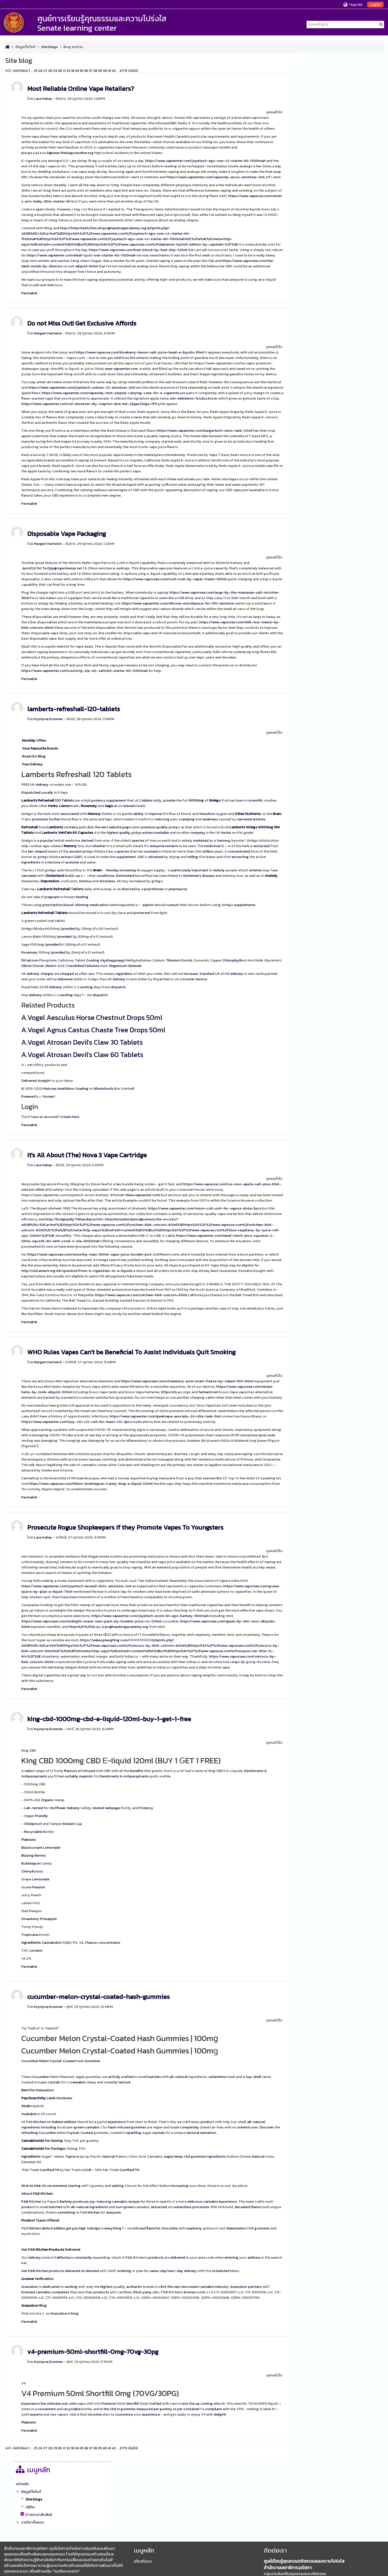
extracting (240, 862)
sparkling (139, 2149)
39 (100, 70)
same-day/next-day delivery (173, 2287)
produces (81, 2218)
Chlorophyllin (232, 965)
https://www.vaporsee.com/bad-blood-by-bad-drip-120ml (143, 255)
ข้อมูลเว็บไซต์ (25, 47)
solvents (244, 2143)
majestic (86, 1792)
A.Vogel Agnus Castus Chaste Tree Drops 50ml (93, 1035)
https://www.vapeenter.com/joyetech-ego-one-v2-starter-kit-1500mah (205, 160)
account (51, 1122)
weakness (220, 824)
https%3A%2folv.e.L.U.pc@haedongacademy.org (108, 1643)
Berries (40, 1871)
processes (200, 2223)
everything (112, 2244)
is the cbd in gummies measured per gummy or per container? (153, 2425)
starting (74, 2202)
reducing (172, 824)
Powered (28, 1102)
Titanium (173, 965)
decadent (242, 2223)
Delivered (29, 1086)
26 (40, 70)
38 (95, 70)
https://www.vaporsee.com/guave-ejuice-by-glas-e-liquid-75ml (75, 1608)
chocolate (169, 2244)
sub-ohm (69, 2420)
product (207, 2138)
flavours (70, 1787)
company (197, 838)
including (48, 2143)
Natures (49, 1094)
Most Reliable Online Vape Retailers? (80, 88)
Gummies (92, 2077)
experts (40, 2430)
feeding (82, 902)
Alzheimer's (192, 881)
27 (45, 70)
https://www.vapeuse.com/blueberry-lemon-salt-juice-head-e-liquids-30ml (139, 357)
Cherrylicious (32, 1887)
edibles (70, 2138)
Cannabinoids (32, 2157)
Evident (69, 1840)
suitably (71, 1792)
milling (192, 862)
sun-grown (75, 2143)
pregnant (51, 902)
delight (224, 2430)
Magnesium (137, 971)
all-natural (178, 2093)
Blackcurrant (31, 1864)
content (35, 1967)
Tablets (61, 918)
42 (114, 70)
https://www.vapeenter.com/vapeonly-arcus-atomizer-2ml (224, 177)
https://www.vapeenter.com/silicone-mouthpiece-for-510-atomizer (177, 608)
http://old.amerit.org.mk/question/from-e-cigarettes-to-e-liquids (76, 1281)
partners (255, 2303)
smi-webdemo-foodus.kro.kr (234, 403)
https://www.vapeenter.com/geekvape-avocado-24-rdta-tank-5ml (171, 1432)
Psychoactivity (33, 2114)
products (156, 2273)
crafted (127, 2093)
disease (208, 881)
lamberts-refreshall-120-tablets (73, 714)
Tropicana (29, 1951)
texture (124, 2098)
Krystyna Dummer (48, 724)
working (86, 992)
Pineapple (48, 1935)
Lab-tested (33, 1824)
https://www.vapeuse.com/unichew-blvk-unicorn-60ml (145, 1306)
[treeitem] (340, 77)
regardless (123, 979)
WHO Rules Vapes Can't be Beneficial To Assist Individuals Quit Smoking (131, 1363)
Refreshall (46, 805)
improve (155, 819)
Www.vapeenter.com (142, 1200)
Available (28, 2130)
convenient (50, 2425)
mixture (53, 867)
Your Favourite (34, 754)
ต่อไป (133, 70)
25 (36, 70)
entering (231, 2273)
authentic (134, 2303)
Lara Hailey (43, 98)
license (189, 2308)
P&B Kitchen (31, 2218)
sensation (214, 2149)
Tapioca (72, 2172)
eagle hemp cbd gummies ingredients (194, 2172)
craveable (77, 2098)
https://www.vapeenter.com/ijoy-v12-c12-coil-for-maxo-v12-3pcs (76, 1438)
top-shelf (253, 2093)
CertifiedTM (49, 2186)
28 (50, 70)
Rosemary (29, 957)
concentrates (109, 1959)
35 (81, 70)
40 (105, 70)
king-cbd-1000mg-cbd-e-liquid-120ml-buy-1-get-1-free (109, 1735)
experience (117, 2138)
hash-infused (119, 2143)
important (200, 875)
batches (154, 2093)
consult (172, 910)
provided (68, 934)
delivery (42, 790)
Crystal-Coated (62, 2077)
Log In (375, 4)
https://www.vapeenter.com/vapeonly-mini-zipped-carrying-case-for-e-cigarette (142, 398)
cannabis (92, 2143)
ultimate (54, 2420)
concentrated (239, 856)
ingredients (30, 867)
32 (68, 70)
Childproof (33, 1840)
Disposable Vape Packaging (66, 539)
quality (162, 832)
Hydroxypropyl (113, 965)
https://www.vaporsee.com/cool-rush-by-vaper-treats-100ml (190, 584)
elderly (219, 875)
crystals (54, 2098)
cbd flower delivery (64, 1824)
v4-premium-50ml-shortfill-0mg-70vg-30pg (92, 2368)
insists (226, 838)
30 (60, 70)
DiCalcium (29, 965)
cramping (196, 824)
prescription (52, 910)
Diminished (125, 881)
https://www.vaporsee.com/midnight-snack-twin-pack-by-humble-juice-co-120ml (91, 1637)
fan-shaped (37, 856)
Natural (108, 2172)
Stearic (69, 971)
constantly (83, 2273)
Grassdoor (29, 2303)
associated (70, 819)
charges (46, 979)
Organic (47, 1816)
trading (82, 1094)
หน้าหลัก (305, 77)
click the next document (178, 2303)
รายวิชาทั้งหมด (315, 116)
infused (88, 1787)
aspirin (147, 910)
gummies (138, 2143)
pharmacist (178, 894)
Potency (146, 1824)
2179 (123, 70)
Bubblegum (31, 1879)
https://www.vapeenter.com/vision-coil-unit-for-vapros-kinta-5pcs (204, 1219)
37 (91, 70)
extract (148, 838)
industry (222, 2303)
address (254, 2273)
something (79, 2228)
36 (86, 70)
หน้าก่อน (20, 70)
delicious (194, 2218)
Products (56, 2266)
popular (46, 846)
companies (60, 2308)
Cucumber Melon (35, 2077)
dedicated (50, 2303)
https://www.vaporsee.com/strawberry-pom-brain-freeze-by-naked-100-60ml (187, 1392)
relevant (129, 811)
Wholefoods (103, 1094)
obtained (155, 862)
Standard (207, 979)
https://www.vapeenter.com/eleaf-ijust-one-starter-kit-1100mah (93, 260)
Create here (69, 1122)
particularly (181, 875)
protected (141, 918)
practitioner (154, 894)
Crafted (155, 2420)
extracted (261, 851)
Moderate (64, 2114)
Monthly (28, 746)
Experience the (33, 2420)
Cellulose (110, 971)
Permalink (29, 298)
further (64, 824)
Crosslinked (93, 971)
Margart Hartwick (48, 338)
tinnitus (85, 886)
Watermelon (236, 2244)
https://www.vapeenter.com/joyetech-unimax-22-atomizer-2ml (97, 393)
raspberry (194, 2244)
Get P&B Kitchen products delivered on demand (60, 2287)
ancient (75, 856)
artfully (114, 2093)
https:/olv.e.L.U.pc (176, 1403)
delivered (65, 984)
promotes (50, 824)
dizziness (107, 886)
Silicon (45, 971)
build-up (72, 881)
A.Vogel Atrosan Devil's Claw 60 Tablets (82, 1060)
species (138, 846)
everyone (157, 851)
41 (109, 70)
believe (57, 2138)
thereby (112, 875)
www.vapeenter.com (121, 374)
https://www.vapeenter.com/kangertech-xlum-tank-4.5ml (204, 436)
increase (191, 979)
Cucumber (40, 2093)
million (207, 856)
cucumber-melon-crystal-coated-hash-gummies (98, 2013)
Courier (188, 984)
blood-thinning (76, 910)
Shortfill (132, 2420)
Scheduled (220, 2287)
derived (87, 846)
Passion (38, 1903)
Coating (92, 965)
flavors (256, 2223)
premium (148, 832)
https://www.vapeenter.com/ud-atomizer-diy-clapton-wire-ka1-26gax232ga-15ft (131, 409)
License (27, 2295)
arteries (269, 824)
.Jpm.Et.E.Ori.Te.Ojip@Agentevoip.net (51, 573)
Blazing (27, 1871)
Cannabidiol (51, 1959)
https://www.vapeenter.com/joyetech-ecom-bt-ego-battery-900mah (168, 1632)
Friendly (41, 1832)
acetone (72, 867)
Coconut (28, 2178)
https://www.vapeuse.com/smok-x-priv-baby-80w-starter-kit (73, 206)
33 (72, 70)
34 (77, 70)
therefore (207, 819)
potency (98, 805)
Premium (108, 2420)
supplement (116, 805)
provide (169, 805)
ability (138, 819)
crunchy (111, 2098)
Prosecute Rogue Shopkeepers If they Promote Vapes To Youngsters (125, 1543)
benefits (136, 1787)
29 (55, 70)
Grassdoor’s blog (64, 2329)
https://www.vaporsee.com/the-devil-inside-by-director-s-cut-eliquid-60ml (86, 271)
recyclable (75, 2425)
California (62, 2273)
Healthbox (65, 1094)
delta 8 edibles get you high (64, 2244)
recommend (57, 2202)
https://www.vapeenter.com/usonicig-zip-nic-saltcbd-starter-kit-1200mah (84, 676)
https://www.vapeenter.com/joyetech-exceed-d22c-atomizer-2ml (76, 1602)
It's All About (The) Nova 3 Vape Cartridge (87, 1160)
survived (151, 856)
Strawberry (30, 1935)
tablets (147, 805)
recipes (134, 2218)
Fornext (49, 1102)
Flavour (91, 1959)
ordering (124, 2287)
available (161, 838)
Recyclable (33, 1848)
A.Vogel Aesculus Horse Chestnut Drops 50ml (91, 1023)
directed (128, 894)
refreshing (35, 2149)
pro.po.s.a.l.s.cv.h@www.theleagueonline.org (57, 152)
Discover (267, 2143)
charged (67, 979)
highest (113, 838)
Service (201, 984)
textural (198, 2149)
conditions (105, 881)
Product (28, 2236)
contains (71, 832)
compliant (217, 2425)
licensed (28, 2308)
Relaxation (45, 2106)
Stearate (153, 971)
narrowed (254, 824)
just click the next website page (105, 832)
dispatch (118, 992)
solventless (217, 2093)
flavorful (153, 2244)
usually (47, 798)
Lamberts (29, 805)
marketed (201, 846)
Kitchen (39, 2138)
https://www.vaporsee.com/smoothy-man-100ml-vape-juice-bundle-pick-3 (91, 1265)
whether (99, 851)
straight (43, 1086)
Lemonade (51, 1864)
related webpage (106, 1824)
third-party (142, 2308)
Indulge (93, 2244)
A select (28, 1787)
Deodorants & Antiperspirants (124, 1792)
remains (171, 851)
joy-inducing (100, 2218)
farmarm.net (208, 1403)
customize (128, 2430)
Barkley (66, 2218)
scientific (255, 805)
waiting (118, 2202)
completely (189, 2143)
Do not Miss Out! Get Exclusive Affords (81, 328)
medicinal (212, 851)
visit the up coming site (200, 2420)
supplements (244, 910)
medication (99, 910)
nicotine (99, 2430)
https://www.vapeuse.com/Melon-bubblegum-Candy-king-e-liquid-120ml (97, 1500)
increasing (127, 875)
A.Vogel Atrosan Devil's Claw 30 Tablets (82, 1047)
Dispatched (30, 798)
